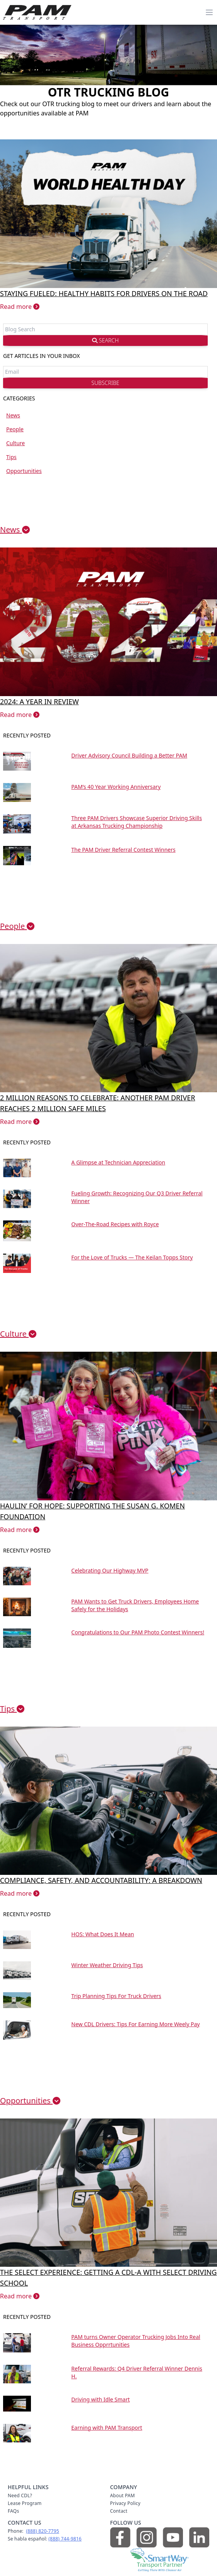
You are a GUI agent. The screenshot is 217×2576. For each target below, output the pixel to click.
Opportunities (24, 471)
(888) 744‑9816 (65, 2538)
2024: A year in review (39, 701)
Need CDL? (20, 2495)
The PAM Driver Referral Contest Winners (123, 849)
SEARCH (105, 340)
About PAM (122, 2495)
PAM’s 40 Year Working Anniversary (116, 786)
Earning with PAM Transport (106, 2427)
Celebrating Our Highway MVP (109, 1570)
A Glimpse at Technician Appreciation (118, 1162)
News (13, 415)
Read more (19, 306)
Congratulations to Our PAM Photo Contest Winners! (137, 1632)
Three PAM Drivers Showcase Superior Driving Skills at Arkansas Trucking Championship (136, 821)
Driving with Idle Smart (100, 2399)
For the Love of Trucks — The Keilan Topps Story (132, 1257)
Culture (15, 443)
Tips (11, 457)
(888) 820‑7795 (42, 2531)
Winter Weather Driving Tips (107, 1965)
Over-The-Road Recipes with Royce (115, 1224)
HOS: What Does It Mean (102, 1934)
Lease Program (24, 2503)
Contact (119, 2511)
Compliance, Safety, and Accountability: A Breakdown (101, 1880)
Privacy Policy (125, 2503)
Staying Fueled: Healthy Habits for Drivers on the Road (104, 293)
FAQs (13, 2511)
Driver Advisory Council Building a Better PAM (129, 755)
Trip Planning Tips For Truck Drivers (116, 1996)
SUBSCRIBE (105, 382)
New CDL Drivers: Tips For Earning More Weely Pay (135, 2024)
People (15, 429)
